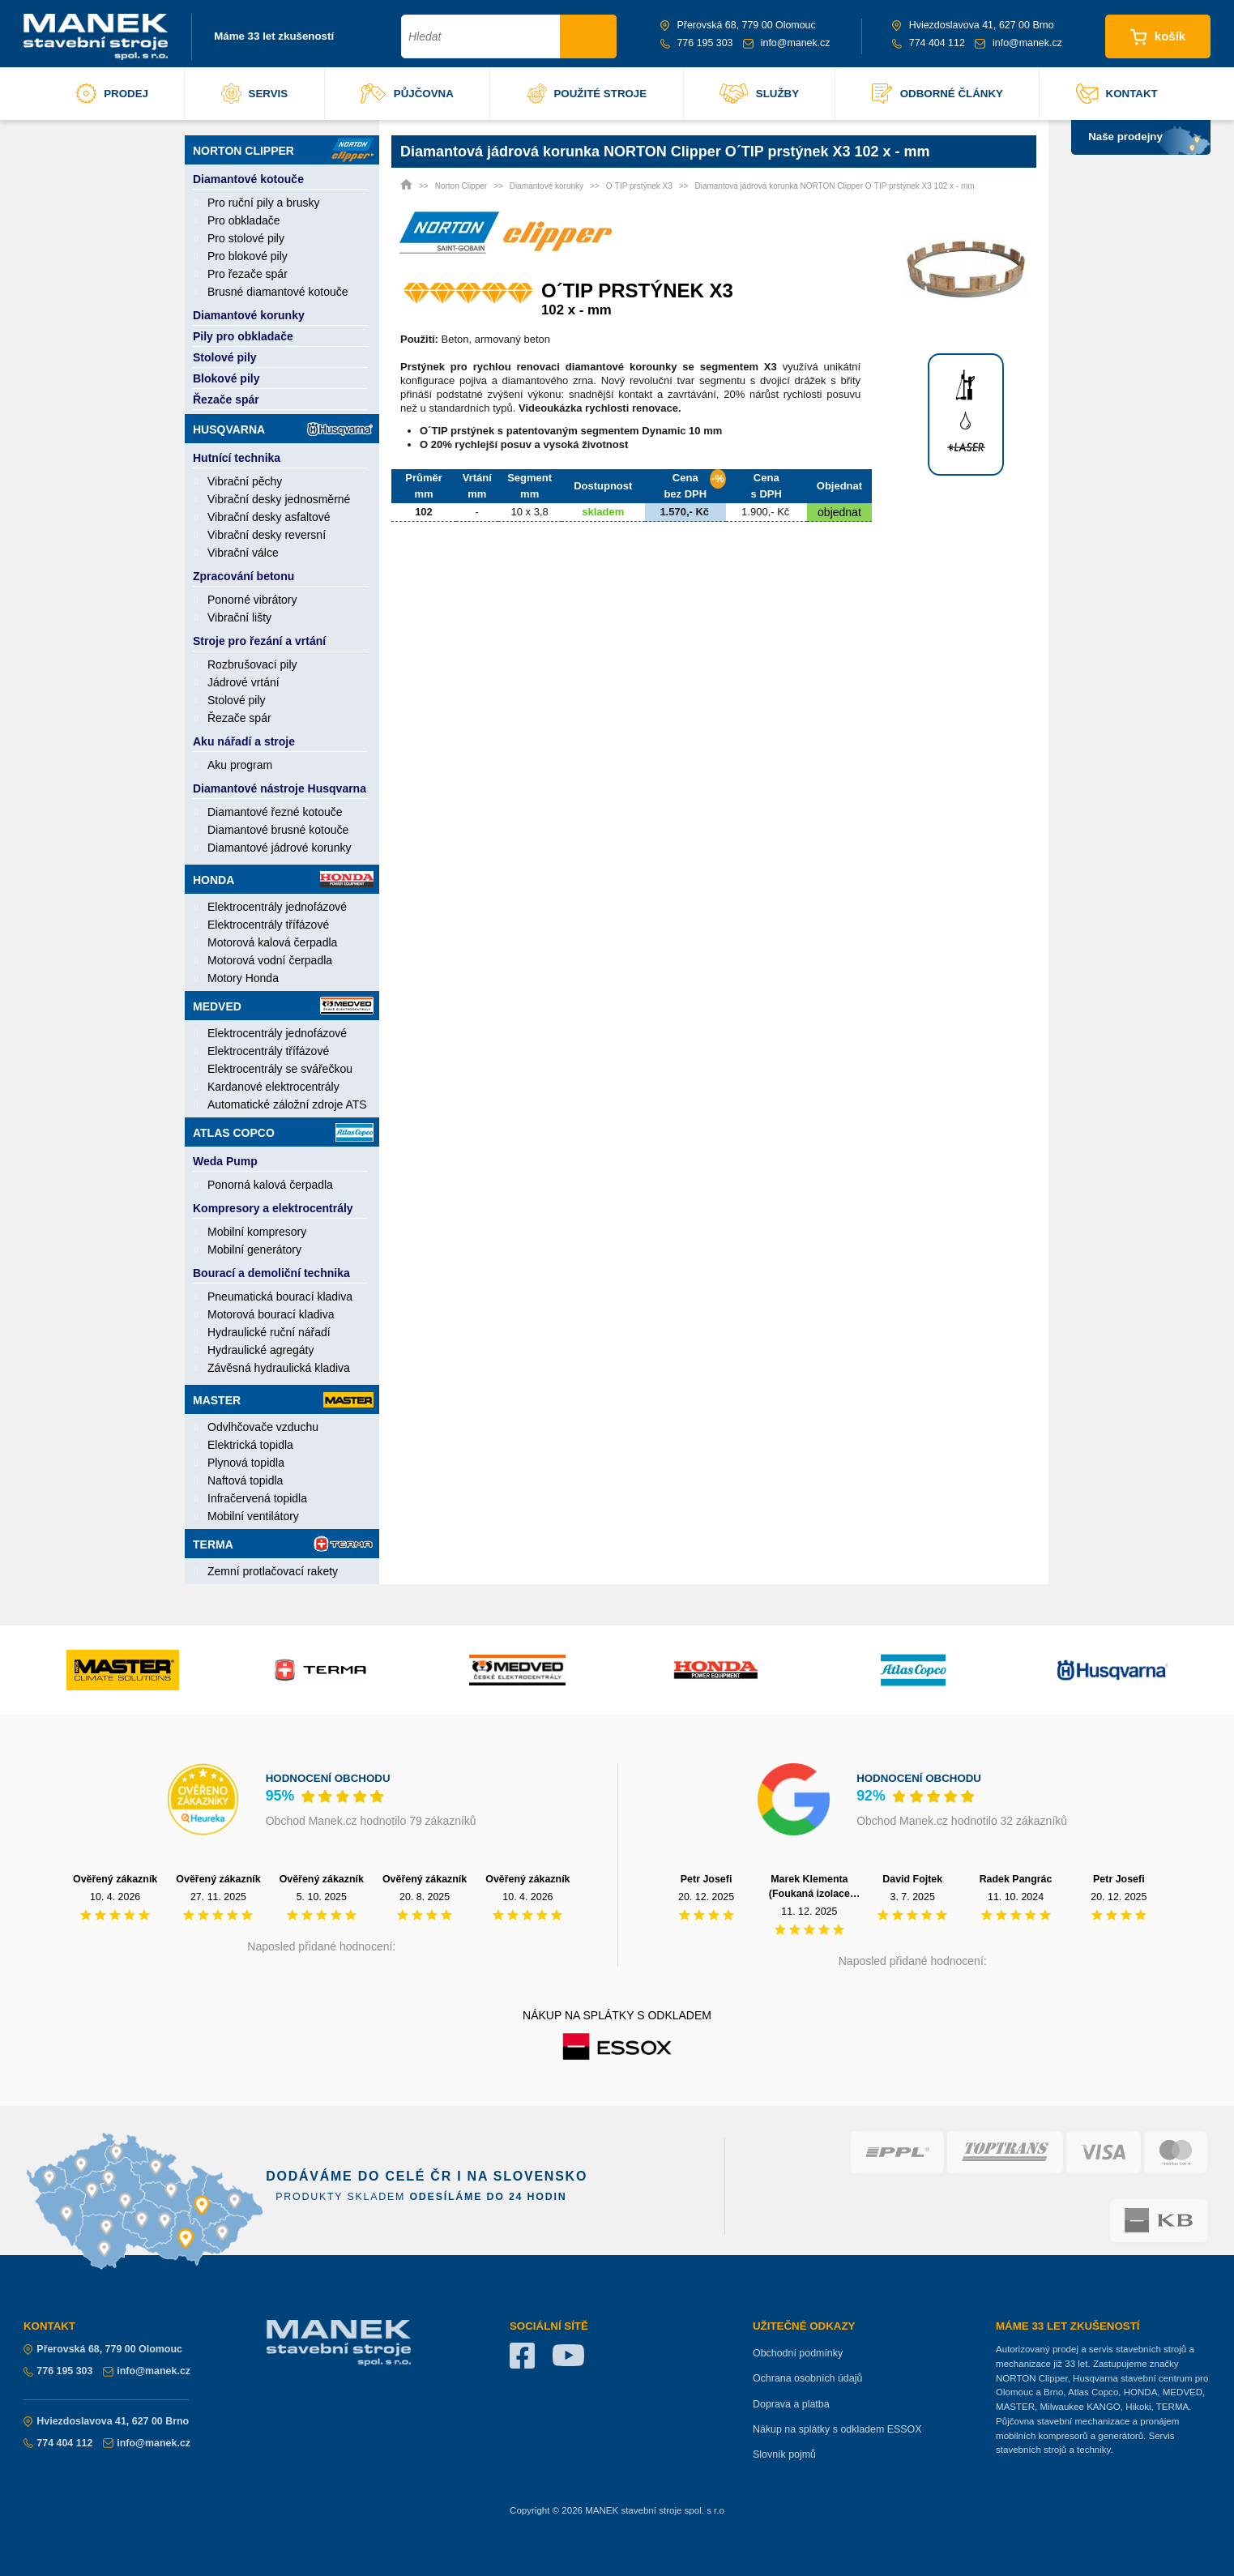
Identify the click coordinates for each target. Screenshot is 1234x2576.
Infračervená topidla (257, 1498)
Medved (283, 1006)
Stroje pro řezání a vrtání (259, 640)
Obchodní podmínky (798, 2353)
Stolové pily (225, 357)
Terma (283, 1544)
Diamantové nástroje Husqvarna (279, 788)
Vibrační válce (243, 552)
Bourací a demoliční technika (271, 1273)
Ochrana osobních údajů (807, 2378)
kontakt (1117, 93)
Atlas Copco (283, 1132)
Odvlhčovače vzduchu (262, 1426)
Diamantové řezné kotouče (275, 811)
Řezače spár (226, 399)
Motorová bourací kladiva (270, 1314)
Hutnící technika (236, 457)
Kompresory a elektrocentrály (273, 1208)
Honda (283, 879)
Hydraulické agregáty (260, 1350)
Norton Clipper (283, 150)
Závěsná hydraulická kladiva (278, 1367)
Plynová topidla (245, 1462)
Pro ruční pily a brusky (263, 202)
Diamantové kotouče (248, 179)
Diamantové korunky (249, 315)
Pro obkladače (243, 220)
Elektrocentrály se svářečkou (279, 1068)
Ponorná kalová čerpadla (270, 1184)
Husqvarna (283, 429)
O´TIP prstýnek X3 (639, 186)
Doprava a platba (791, 2404)
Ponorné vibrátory (252, 599)
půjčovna (407, 93)
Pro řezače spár (247, 273)
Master (283, 1400)
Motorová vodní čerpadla (269, 960)
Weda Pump (225, 1161)
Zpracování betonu (243, 576)
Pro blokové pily (247, 256)
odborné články (937, 93)
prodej (112, 93)
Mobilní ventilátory (253, 1516)
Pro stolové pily (245, 238)
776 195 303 (696, 43)
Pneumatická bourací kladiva (279, 1296)
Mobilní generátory (254, 1249)
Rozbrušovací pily (252, 664)
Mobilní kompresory (256, 1231)
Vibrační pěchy (244, 481)
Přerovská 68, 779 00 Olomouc (738, 25)
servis (254, 93)
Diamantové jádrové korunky (279, 847)
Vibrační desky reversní (266, 534)
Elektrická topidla (250, 1444)
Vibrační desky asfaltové (269, 517)
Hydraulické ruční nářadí (269, 1332)
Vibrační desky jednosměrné (278, 499)
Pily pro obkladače (243, 336)
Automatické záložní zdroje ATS (287, 1104)
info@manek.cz (786, 43)
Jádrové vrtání (243, 682)
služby (759, 93)
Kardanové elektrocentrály (273, 1086)
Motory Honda (243, 978)
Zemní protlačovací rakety (272, 1571)
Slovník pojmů (784, 2454)
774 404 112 (928, 43)
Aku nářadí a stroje (244, 741)
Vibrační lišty (239, 617)
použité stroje (587, 93)
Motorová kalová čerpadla (272, 942)
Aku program (239, 764)
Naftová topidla (245, 1480)
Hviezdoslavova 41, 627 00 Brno (973, 25)
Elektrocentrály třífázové (268, 924)
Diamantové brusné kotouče (277, 829)
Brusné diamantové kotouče (277, 291)
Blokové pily (226, 378)
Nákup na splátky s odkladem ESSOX (837, 2429)
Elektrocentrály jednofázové (277, 906)
